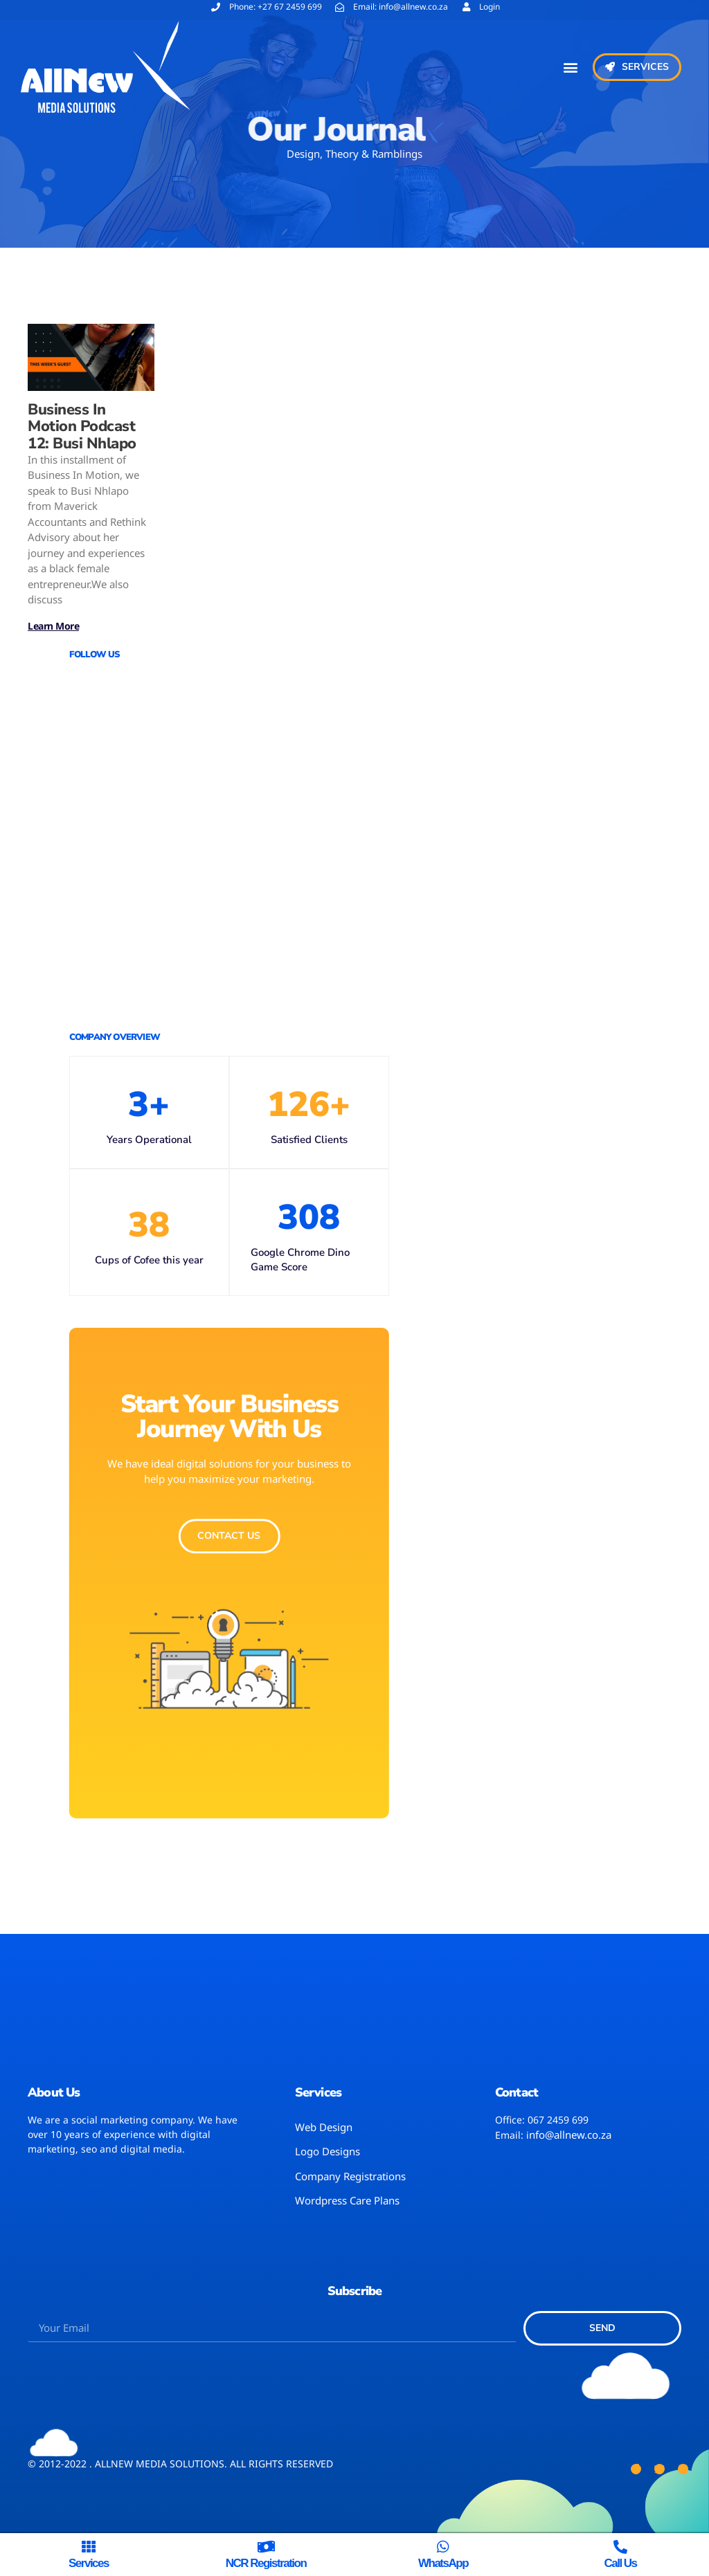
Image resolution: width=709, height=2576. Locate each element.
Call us (620, 2563)
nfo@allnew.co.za (570, 2134)
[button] (570, 67)
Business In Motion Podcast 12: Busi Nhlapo (82, 426)
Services (89, 2563)
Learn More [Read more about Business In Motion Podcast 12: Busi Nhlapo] (53, 625)
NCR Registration (266, 2563)
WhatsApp (443, 2563)
